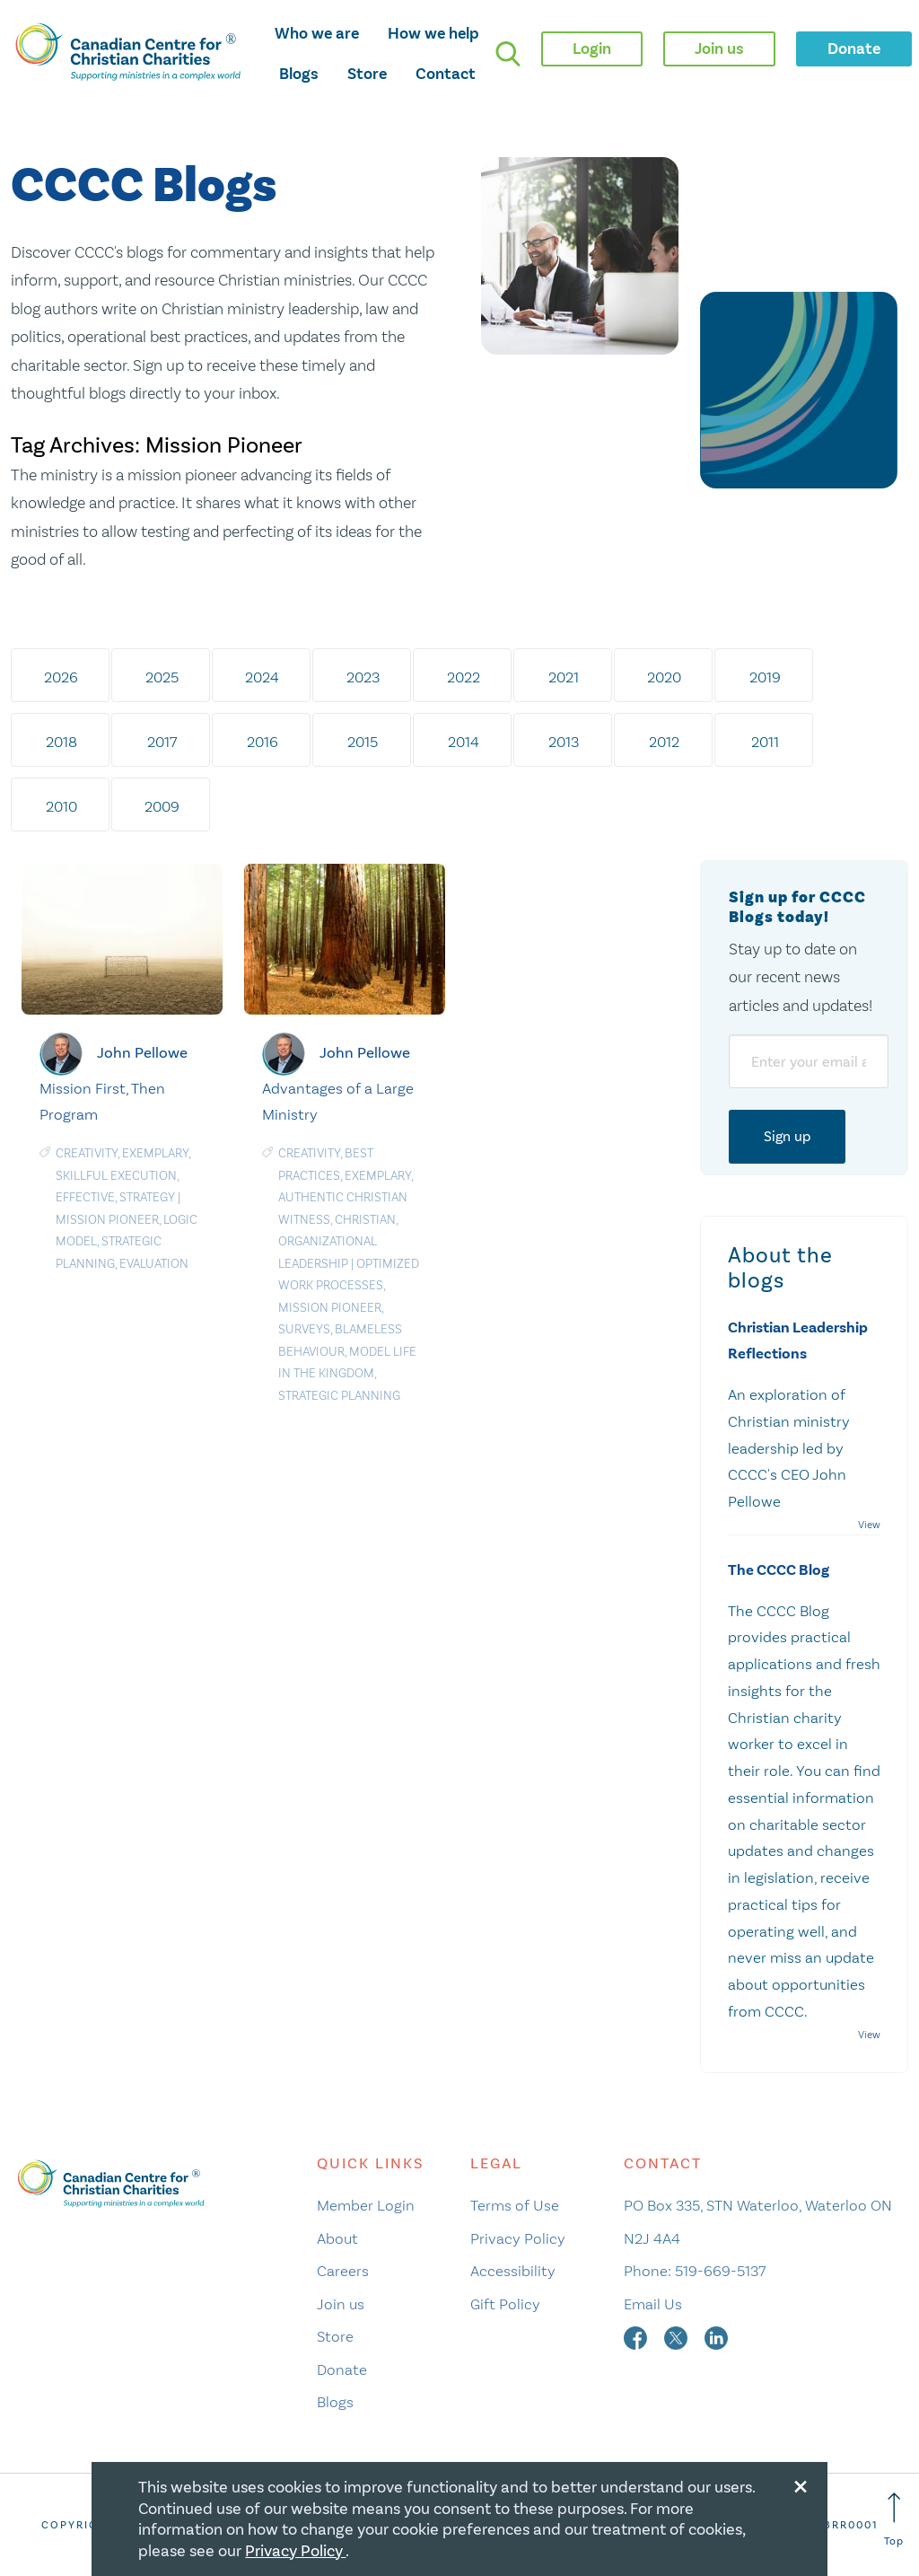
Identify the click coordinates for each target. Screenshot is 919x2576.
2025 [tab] (162, 677)
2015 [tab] (362, 742)
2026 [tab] (61, 677)
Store (367, 74)
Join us (340, 2304)
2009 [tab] (161, 806)
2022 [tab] (463, 677)
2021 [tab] (563, 677)
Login (592, 48)
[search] (508, 53)
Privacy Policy (517, 2238)
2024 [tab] (262, 677)
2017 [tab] (162, 742)
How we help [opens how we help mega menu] (433, 33)
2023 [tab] (363, 677)
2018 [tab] (61, 742)
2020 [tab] (664, 677)
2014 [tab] (463, 742)
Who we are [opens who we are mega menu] (317, 33)
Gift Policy (505, 2304)
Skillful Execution (116, 1175)
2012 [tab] (664, 742)
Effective (85, 1197)
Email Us (653, 2304)
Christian (365, 1219)
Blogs (299, 74)
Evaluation (153, 1263)
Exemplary (155, 1153)
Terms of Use (514, 2205)
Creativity (87, 1153)
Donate (342, 2369)
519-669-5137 (720, 2271)
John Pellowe (142, 1051)
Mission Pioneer (107, 1219)
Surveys (304, 1329)
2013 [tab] (563, 742)
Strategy (147, 1197)
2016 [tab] (262, 742)
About (337, 2238)
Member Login (366, 2205)
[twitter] (677, 2336)
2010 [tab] (61, 806)
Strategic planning (339, 1395)
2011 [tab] (765, 742)
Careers (343, 2271)
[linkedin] (716, 2336)
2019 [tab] (765, 677)
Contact (446, 74)
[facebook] (637, 2336)
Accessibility (513, 2271)
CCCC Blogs (143, 186)
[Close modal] (800, 2483)
